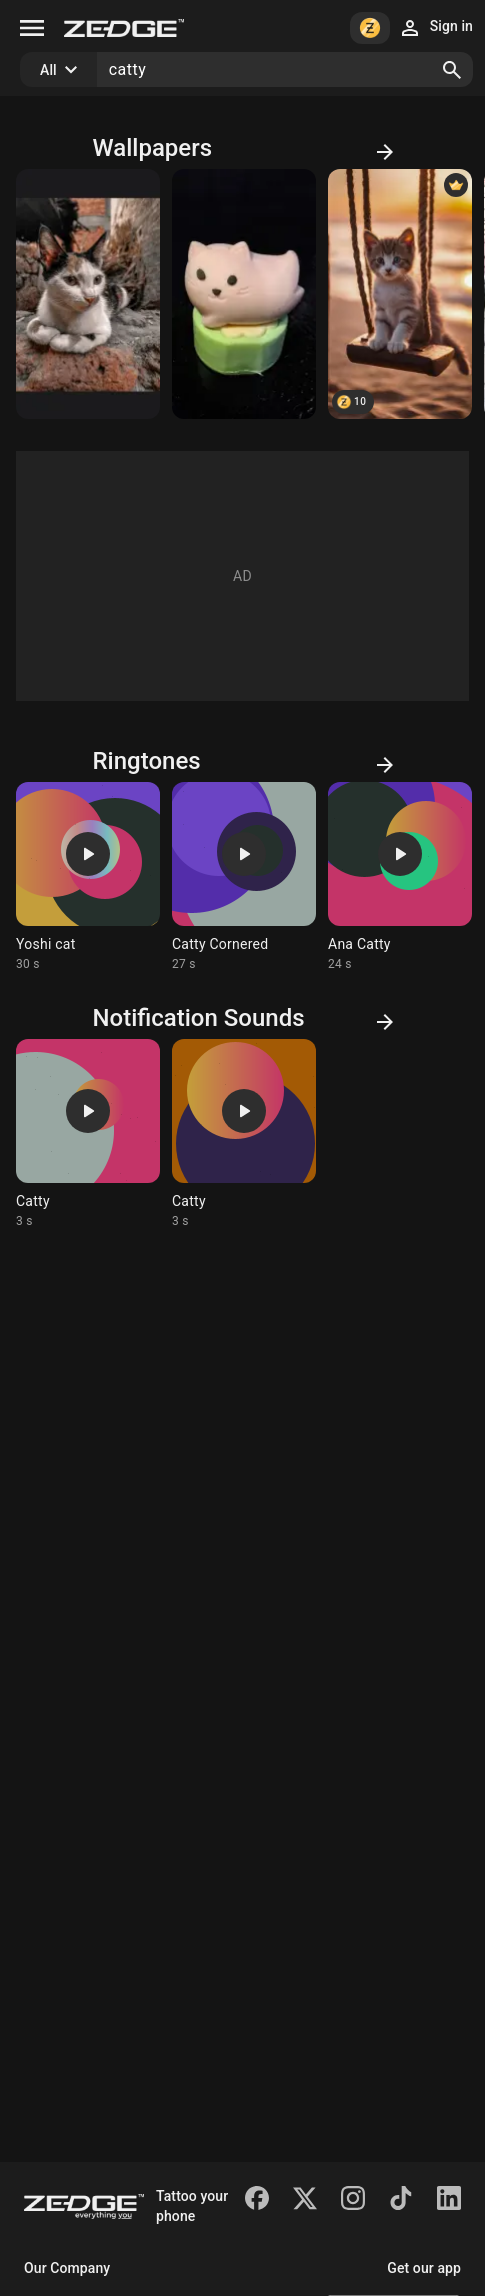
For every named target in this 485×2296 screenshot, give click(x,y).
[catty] (88, 294)
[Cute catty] (400, 294)
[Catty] (244, 294)
